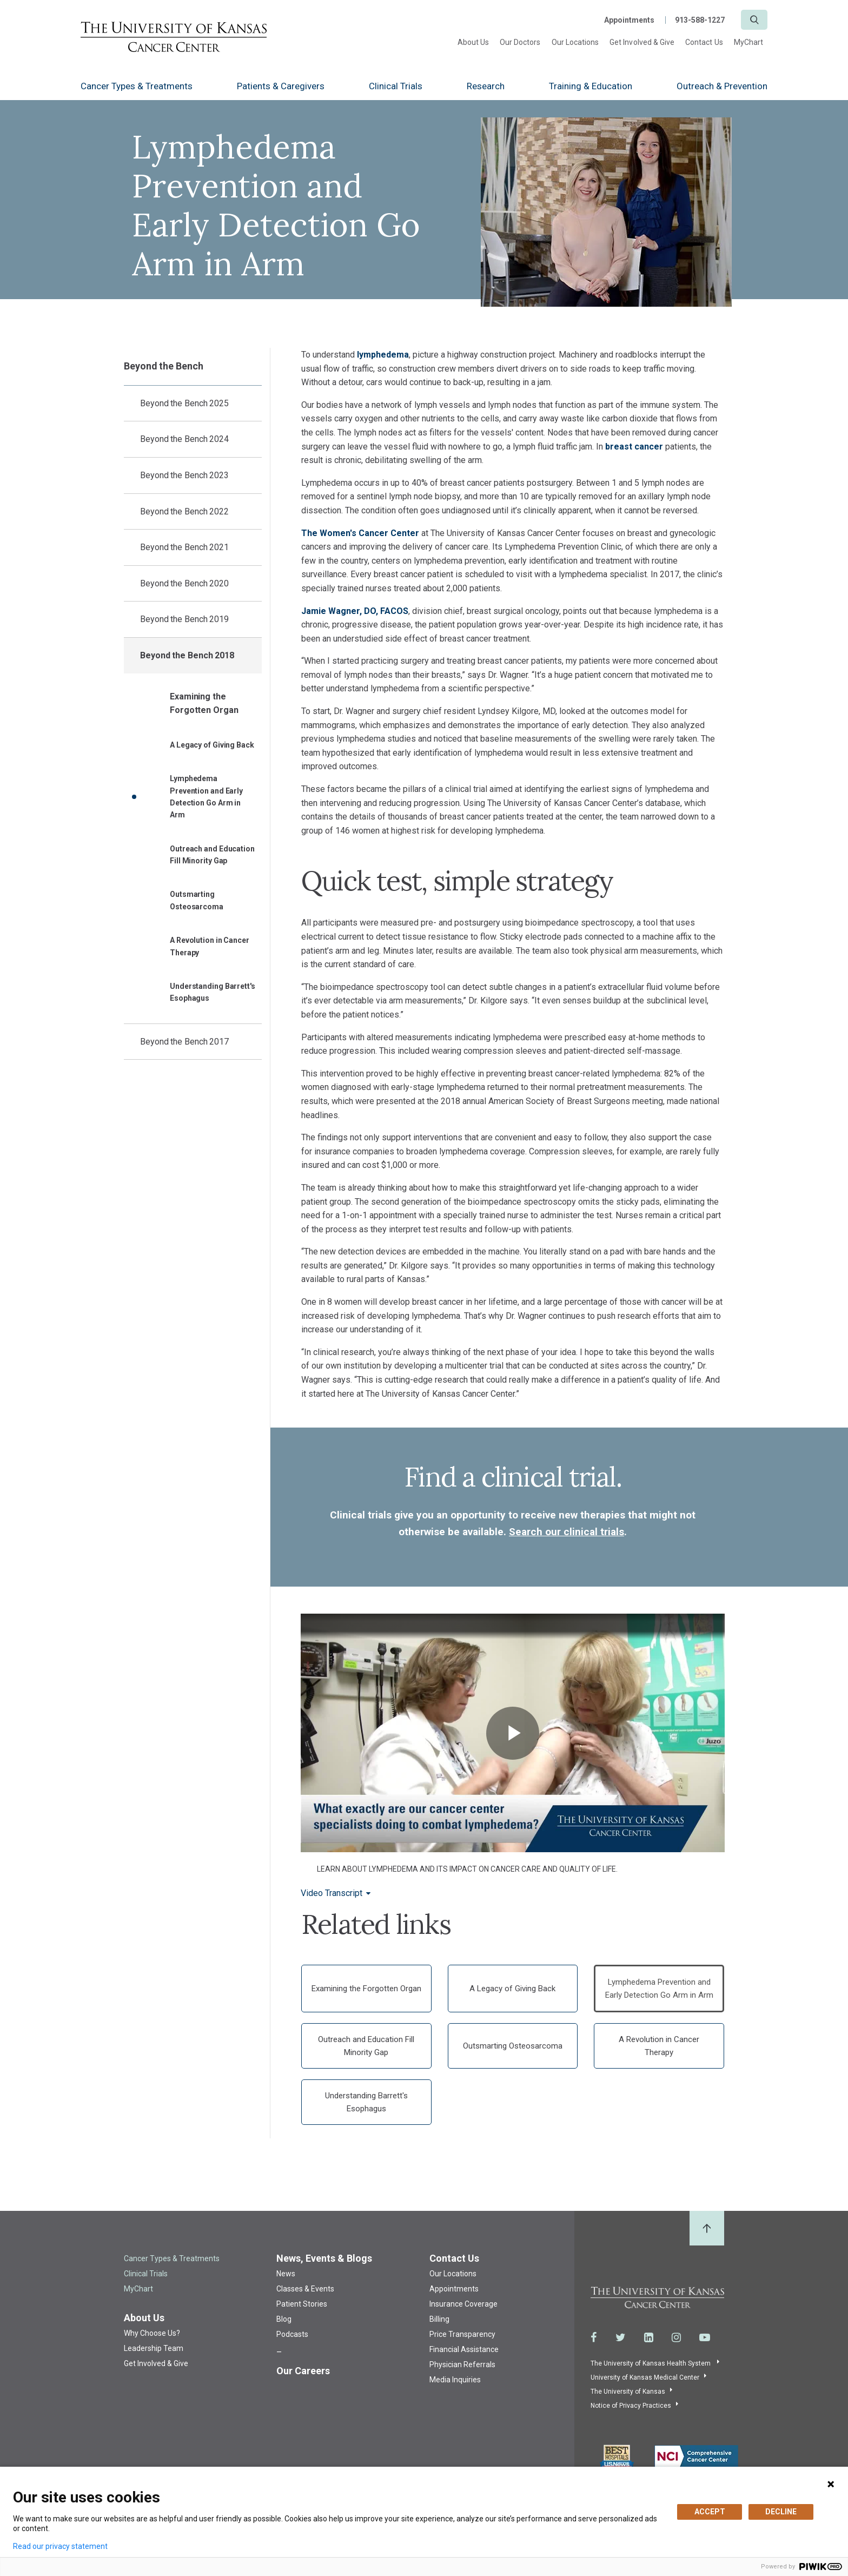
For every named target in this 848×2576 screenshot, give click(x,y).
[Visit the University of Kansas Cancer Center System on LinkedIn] (648, 2337)
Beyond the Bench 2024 (184, 439)
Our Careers (303, 2370)
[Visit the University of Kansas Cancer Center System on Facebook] (594, 2337)
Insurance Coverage (463, 2304)
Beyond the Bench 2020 (184, 583)
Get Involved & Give (642, 42)
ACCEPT (709, 2511)
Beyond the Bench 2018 (187, 655)
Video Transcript (331, 1893)
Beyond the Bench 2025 (184, 403)
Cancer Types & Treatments (137, 86)
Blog (284, 2319)
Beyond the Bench (163, 366)
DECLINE (781, 2511)
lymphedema (383, 354)
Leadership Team (153, 2348)
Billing (439, 2319)
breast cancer (634, 446)
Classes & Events (305, 2288)
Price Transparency (462, 2334)
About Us (473, 42)
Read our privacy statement (60, 2546)
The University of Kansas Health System (651, 2363)
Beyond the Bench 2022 (184, 511)
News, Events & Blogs (324, 2258)
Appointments (629, 20)
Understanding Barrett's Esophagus (212, 992)
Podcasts (292, 2334)
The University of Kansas (628, 2391)
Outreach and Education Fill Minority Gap (212, 854)
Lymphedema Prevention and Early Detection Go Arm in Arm (206, 796)
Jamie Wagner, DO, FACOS (354, 611)
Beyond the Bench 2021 (184, 547)
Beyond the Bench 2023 (184, 475)
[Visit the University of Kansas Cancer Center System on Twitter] (620, 2337)
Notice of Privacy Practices (631, 2405)
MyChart (748, 42)
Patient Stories (301, 2304)
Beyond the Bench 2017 (184, 1041)
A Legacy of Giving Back (212, 745)
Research (486, 86)
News (285, 2273)
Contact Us (704, 42)
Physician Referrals (462, 2364)
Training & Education (590, 86)
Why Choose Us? (152, 2333)
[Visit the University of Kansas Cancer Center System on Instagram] (676, 2337)
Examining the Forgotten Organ (204, 703)
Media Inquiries (455, 2379)
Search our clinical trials (566, 1531)
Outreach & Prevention (722, 86)
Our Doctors (520, 42)
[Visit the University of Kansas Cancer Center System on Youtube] (704, 2337)
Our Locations (575, 42)
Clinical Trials (395, 86)
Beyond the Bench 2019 (184, 619)
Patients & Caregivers (280, 86)
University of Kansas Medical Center (645, 2377)
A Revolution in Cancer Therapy (209, 946)
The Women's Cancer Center (361, 533)
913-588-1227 (700, 20)
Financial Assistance (464, 2349)
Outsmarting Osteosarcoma (196, 900)
